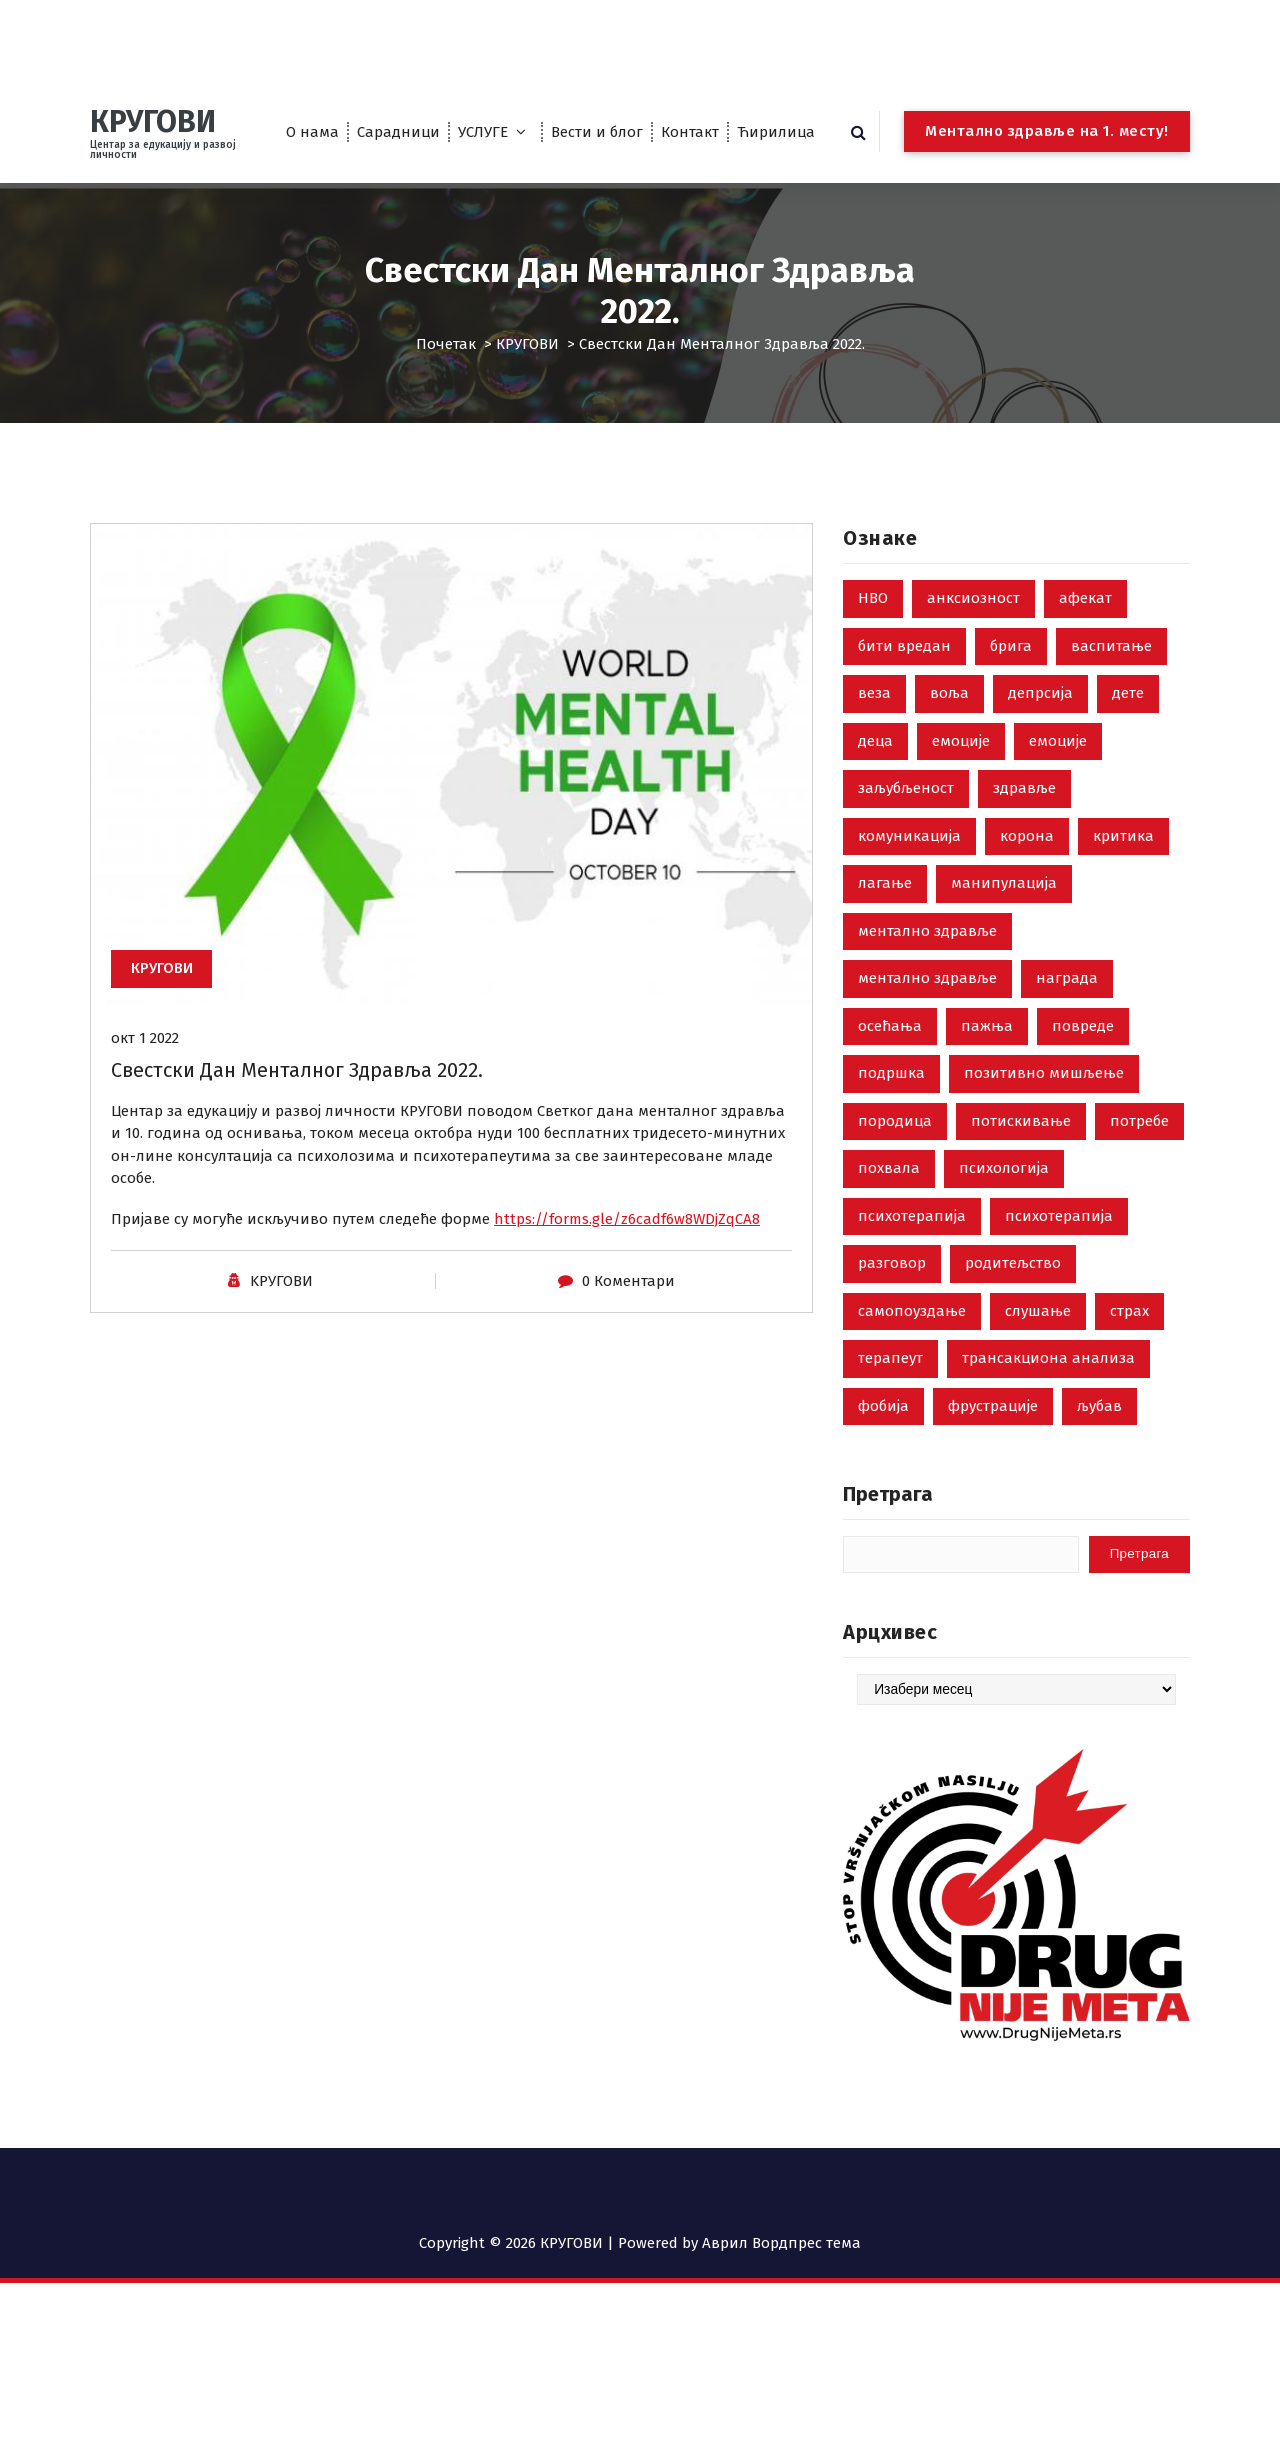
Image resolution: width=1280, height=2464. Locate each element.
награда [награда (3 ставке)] (1067, 1009)
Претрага (888, 1525)
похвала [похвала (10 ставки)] (889, 1199)
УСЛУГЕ (483, 132)
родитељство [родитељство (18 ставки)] (1013, 1294)
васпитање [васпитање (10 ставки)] (1111, 676)
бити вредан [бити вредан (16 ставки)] (904, 676)
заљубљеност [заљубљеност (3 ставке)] (906, 819)
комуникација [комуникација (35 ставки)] (909, 866)
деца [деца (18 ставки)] (875, 771)
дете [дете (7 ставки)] (1128, 724)
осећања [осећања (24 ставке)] (890, 1056)
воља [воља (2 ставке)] (949, 724)
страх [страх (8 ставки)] (1129, 1341)
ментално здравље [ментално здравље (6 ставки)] (927, 961)
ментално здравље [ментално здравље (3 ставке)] (927, 1009)
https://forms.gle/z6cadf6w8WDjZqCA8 (627, 1236)
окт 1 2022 (145, 1055)
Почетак (446, 344)
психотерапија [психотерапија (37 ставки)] (912, 1246)
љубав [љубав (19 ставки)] (1099, 1436)
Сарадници (398, 132)
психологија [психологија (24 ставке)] (1004, 1199)
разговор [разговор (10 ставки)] (892, 1294)
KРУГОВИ (281, 1298)
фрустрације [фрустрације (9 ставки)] (993, 1436)
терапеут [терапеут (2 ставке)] (890, 1389)
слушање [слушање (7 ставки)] (1038, 1341)
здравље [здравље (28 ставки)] (1024, 819)
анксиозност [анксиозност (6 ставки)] (973, 629)
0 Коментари (628, 1298)
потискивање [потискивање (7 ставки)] (1021, 1151)
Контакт (690, 132)
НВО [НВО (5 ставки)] (873, 629)
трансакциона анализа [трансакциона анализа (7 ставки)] (1048, 1389)
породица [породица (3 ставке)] (895, 1151)
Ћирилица (776, 132)
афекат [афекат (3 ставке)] (1085, 629)
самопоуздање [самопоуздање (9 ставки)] (912, 1341)
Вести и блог (597, 132)
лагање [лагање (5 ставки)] (885, 914)
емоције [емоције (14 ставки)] (1058, 771)
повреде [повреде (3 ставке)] (1083, 1056)
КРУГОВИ (527, 344)
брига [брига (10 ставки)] (1011, 676)
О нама (312, 132)
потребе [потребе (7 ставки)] (1139, 1151)
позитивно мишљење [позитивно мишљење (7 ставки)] (1044, 1104)
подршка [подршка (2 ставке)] (891, 1104)
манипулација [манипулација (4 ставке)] (1004, 914)
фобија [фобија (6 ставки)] (883, 1436)
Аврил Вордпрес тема (781, 2243)
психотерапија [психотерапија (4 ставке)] (1059, 1246)
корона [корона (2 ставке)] (1027, 866)
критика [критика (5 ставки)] (1123, 866)
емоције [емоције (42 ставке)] (961, 771)
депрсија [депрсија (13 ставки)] (1040, 724)
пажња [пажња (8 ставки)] (987, 1056)
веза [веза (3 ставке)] (874, 724)
